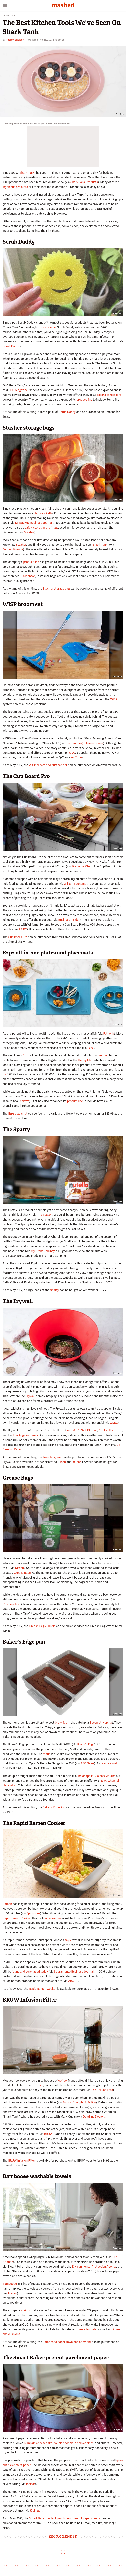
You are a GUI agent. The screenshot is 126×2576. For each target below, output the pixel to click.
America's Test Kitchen (82, 1430)
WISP (113, 699)
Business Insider (69, 920)
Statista (38, 2085)
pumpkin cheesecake (38, 2443)
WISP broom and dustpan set (48, 765)
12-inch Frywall (52, 1457)
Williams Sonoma (75, 884)
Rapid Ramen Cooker (16, 1918)
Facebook (120, 114)
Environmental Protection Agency (94, 2266)
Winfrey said (109, 1763)
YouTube (76, 757)
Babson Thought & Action (79, 2102)
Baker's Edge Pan (54, 1807)
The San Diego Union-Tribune (84, 743)
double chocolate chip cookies (73, 2443)
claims (25, 2310)
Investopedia (47, 327)
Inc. (5, 1074)
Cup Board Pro (17, 937)
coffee (62, 2080)
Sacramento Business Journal (74, 1971)
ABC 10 (72, 1981)
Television (9, 15)
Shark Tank (27, 173)
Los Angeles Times (25, 1435)
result (47, 1754)
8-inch (62, 1462)
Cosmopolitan (12, 1604)
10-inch (76, 1462)
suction (103, 1055)
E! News (24, 1101)
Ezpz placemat (17, 1113)
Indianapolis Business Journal (96, 1776)
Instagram (117, 676)
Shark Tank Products (84, 182)
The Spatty (44, 1215)
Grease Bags (22, 1573)
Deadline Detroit (94, 2116)
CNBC (23, 929)
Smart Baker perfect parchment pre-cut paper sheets (64, 2518)
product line (84, 399)
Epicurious (33, 1913)
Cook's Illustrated (110, 1430)
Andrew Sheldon (15, 39)
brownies (61, 1722)
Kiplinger (36, 2510)
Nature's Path (43, 513)
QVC (72, 753)
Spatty (54, 1290)
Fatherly (108, 1033)
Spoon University (101, 1722)
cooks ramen (52, 1918)
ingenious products (15, 187)
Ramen (7, 1904)
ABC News (87, 1763)
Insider (12, 2293)
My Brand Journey (43, 1251)
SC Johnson (27, 576)
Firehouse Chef (81, 866)
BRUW (48, 2134)
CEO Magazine (18, 390)
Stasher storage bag (56, 588)
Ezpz (90, 1048)
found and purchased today (30, 1971)
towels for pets (87, 2329)
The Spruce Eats (102, 2090)
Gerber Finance (13, 549)
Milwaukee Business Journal (33, 523)
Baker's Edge (85, 1744)
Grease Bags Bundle (42, 1626)
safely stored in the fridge (41, 527)
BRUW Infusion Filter (21, 2160)
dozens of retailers (109, 395)
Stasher (29, 532)
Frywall (30, 1396)
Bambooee (10, 2284)
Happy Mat (85, 1060)
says (68, 1940)
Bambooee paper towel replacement (67, 2342)
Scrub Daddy (11, 346)
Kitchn (19, 1568)
